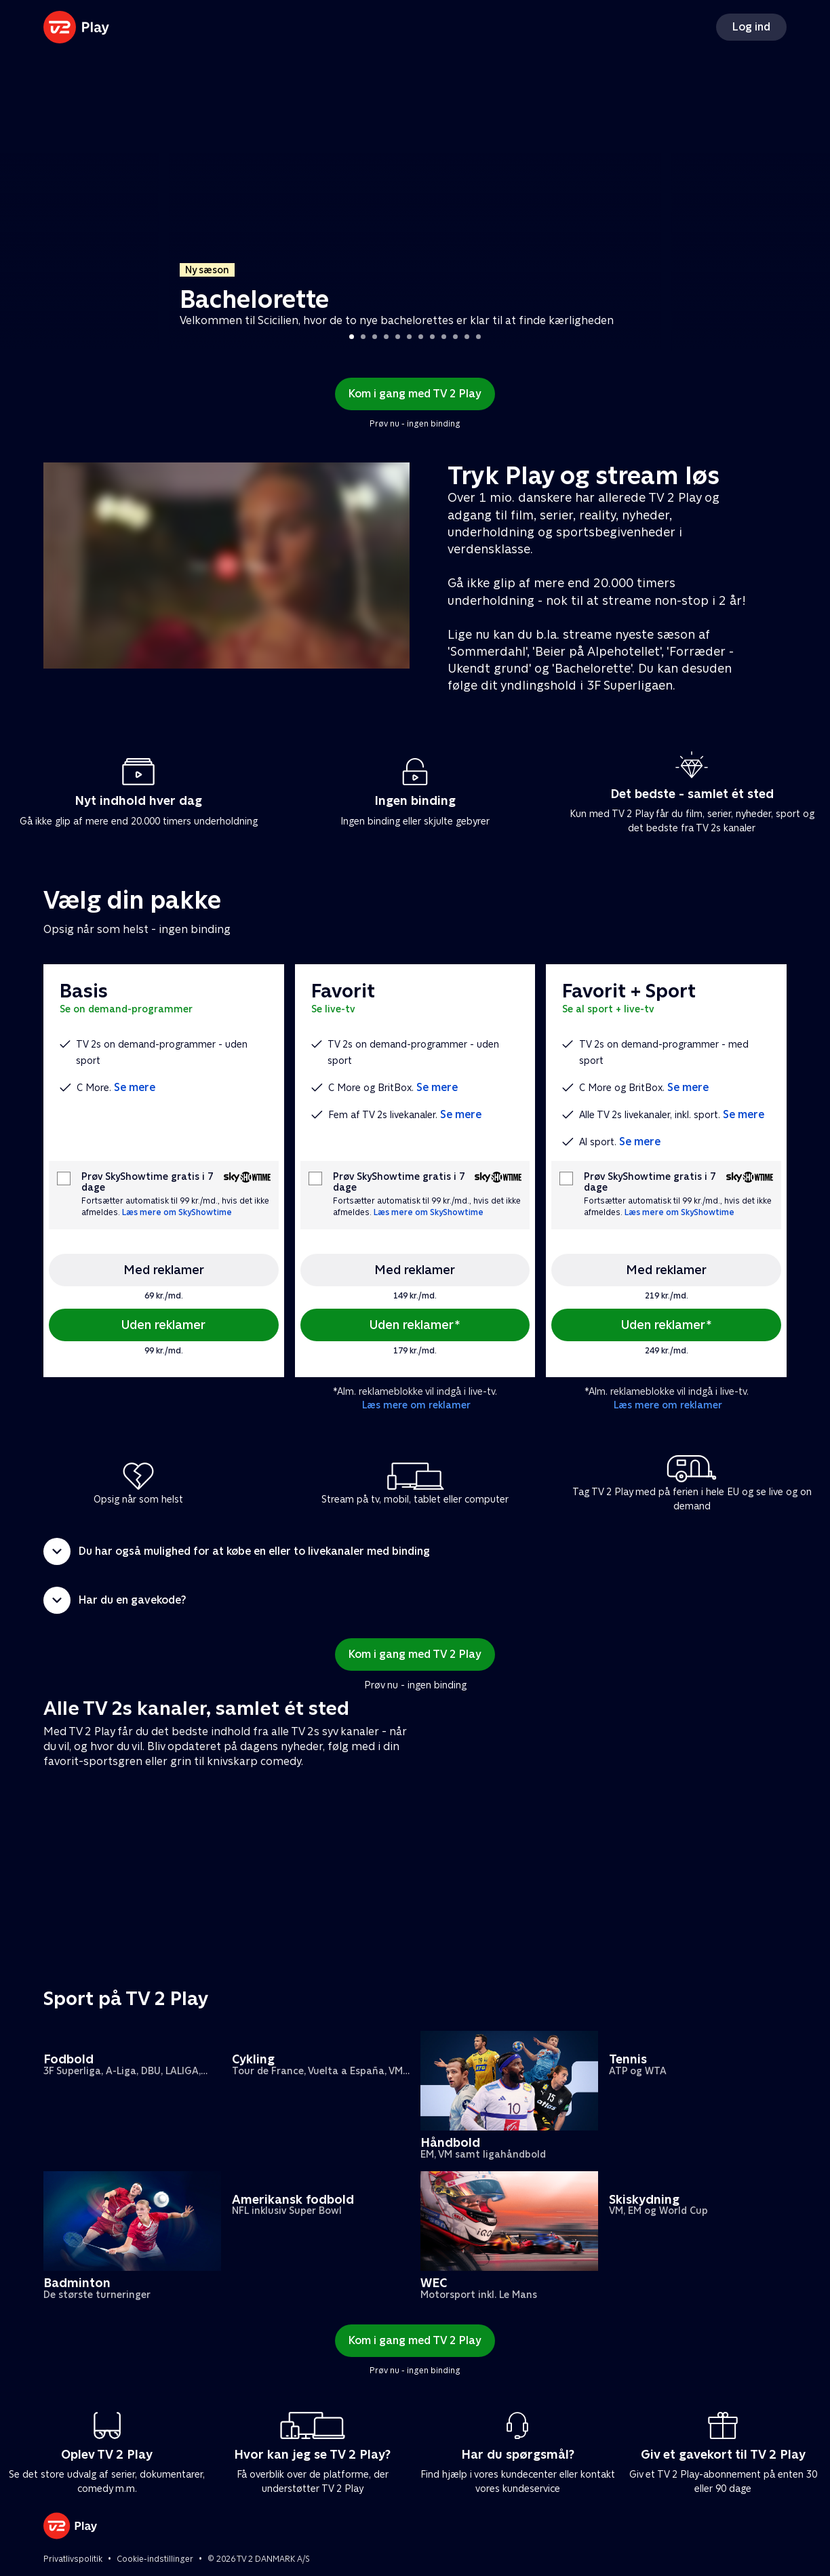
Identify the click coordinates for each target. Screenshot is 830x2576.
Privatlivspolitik (72, 2559)
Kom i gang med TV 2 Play (415, 393)
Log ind (751, 26)
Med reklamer (163, 1270)
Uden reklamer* (415, 1324)
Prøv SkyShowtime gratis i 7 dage (147, 1182)
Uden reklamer (163, 1324)
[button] (415, 1551)
